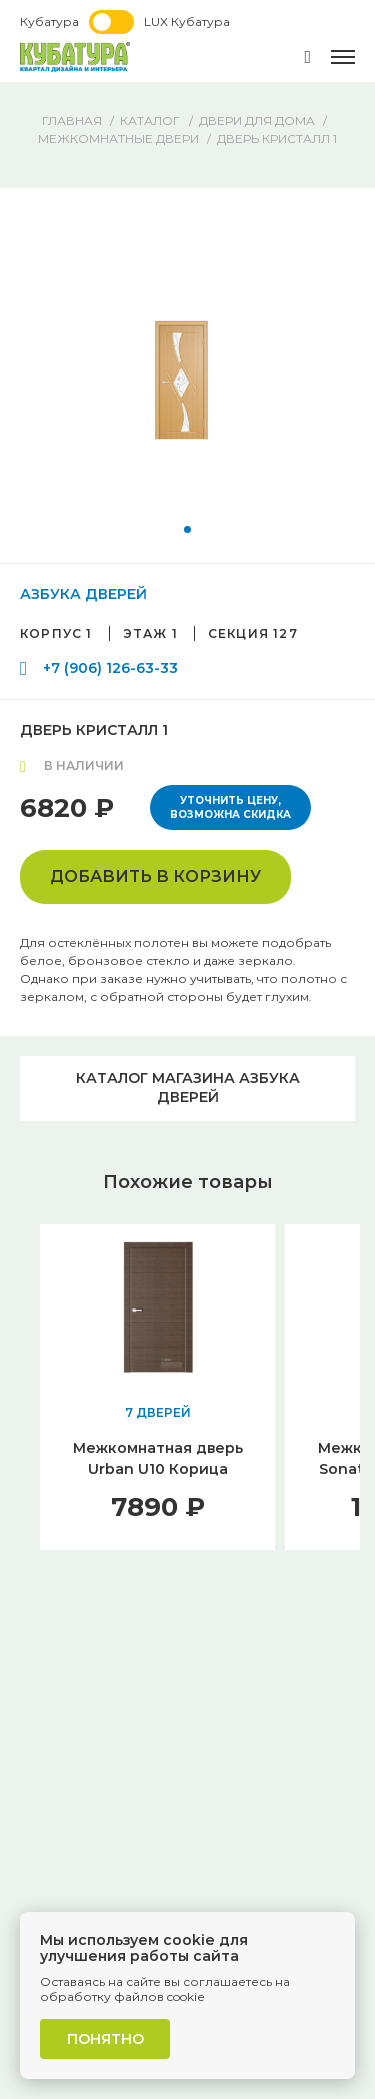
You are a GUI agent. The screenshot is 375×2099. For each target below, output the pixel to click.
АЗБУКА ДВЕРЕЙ (83, 594)
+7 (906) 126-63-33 (110, 668)
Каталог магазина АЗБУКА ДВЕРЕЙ (188, 1088)
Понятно (105, 2039)
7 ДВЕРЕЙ (158, 1412)
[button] (187, 529)
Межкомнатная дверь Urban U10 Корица (158, 1458)
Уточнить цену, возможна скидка (230, 807)
